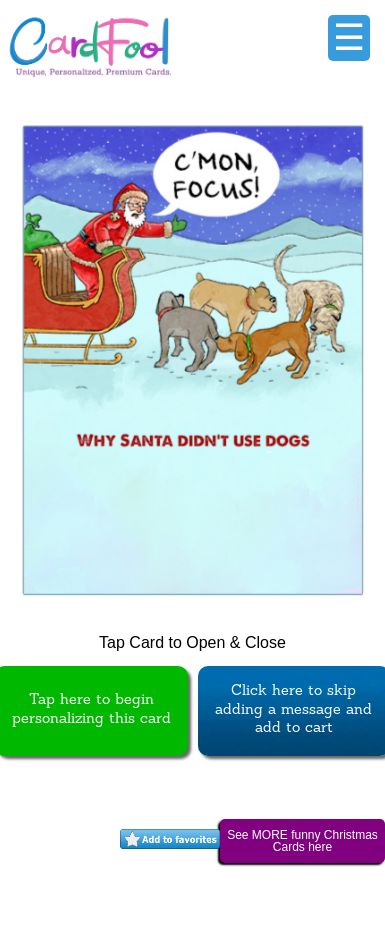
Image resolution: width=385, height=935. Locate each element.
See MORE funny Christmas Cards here (302, 841)
